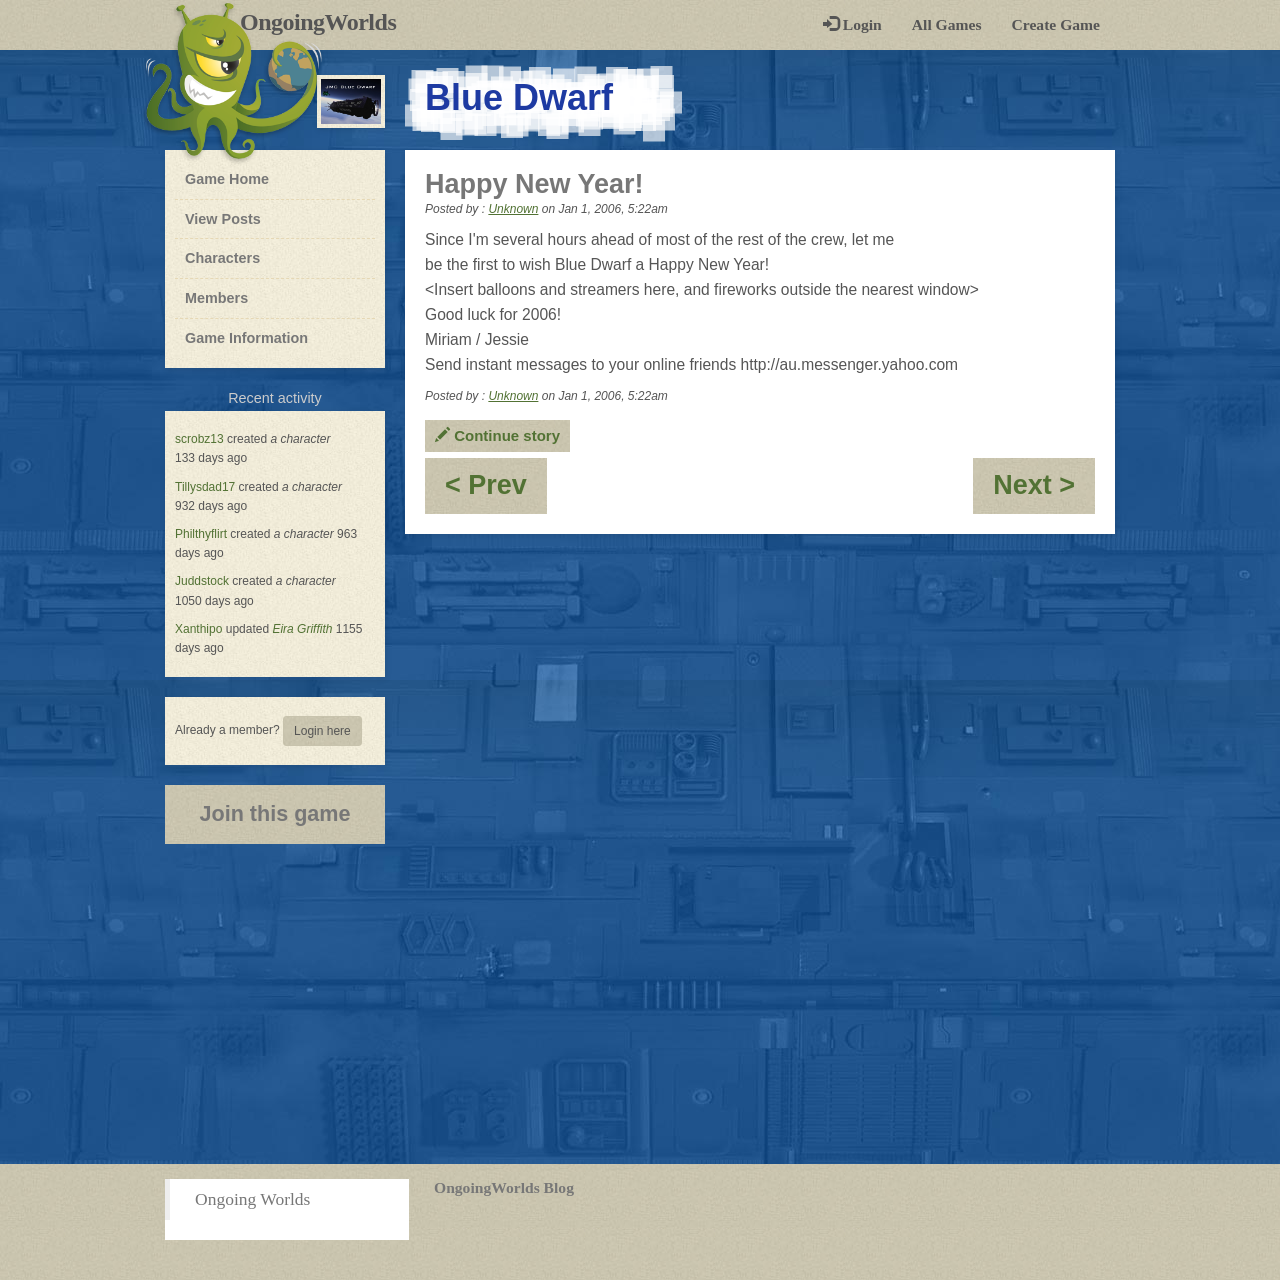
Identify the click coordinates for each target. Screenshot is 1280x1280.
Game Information (246, 338)
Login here (322, 731)
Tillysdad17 (205, 487)
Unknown (513, 209)
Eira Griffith (302, 629)
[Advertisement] (640, 1004)
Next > (1044, 491)
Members (216, 298)
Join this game (274, 813)
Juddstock (202, 581)
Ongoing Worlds (252, 1199)
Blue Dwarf (519, 97)
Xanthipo (198, 629)
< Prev (496, 491)
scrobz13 (199, 439)
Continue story (497, 435)
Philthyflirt (201, 534)
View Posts (223, 219)
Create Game (1056, 24)
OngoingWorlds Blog (504, 1187)
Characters (222, 257)
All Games (947, 24)
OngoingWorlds (325, 22)
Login (852, 24)
